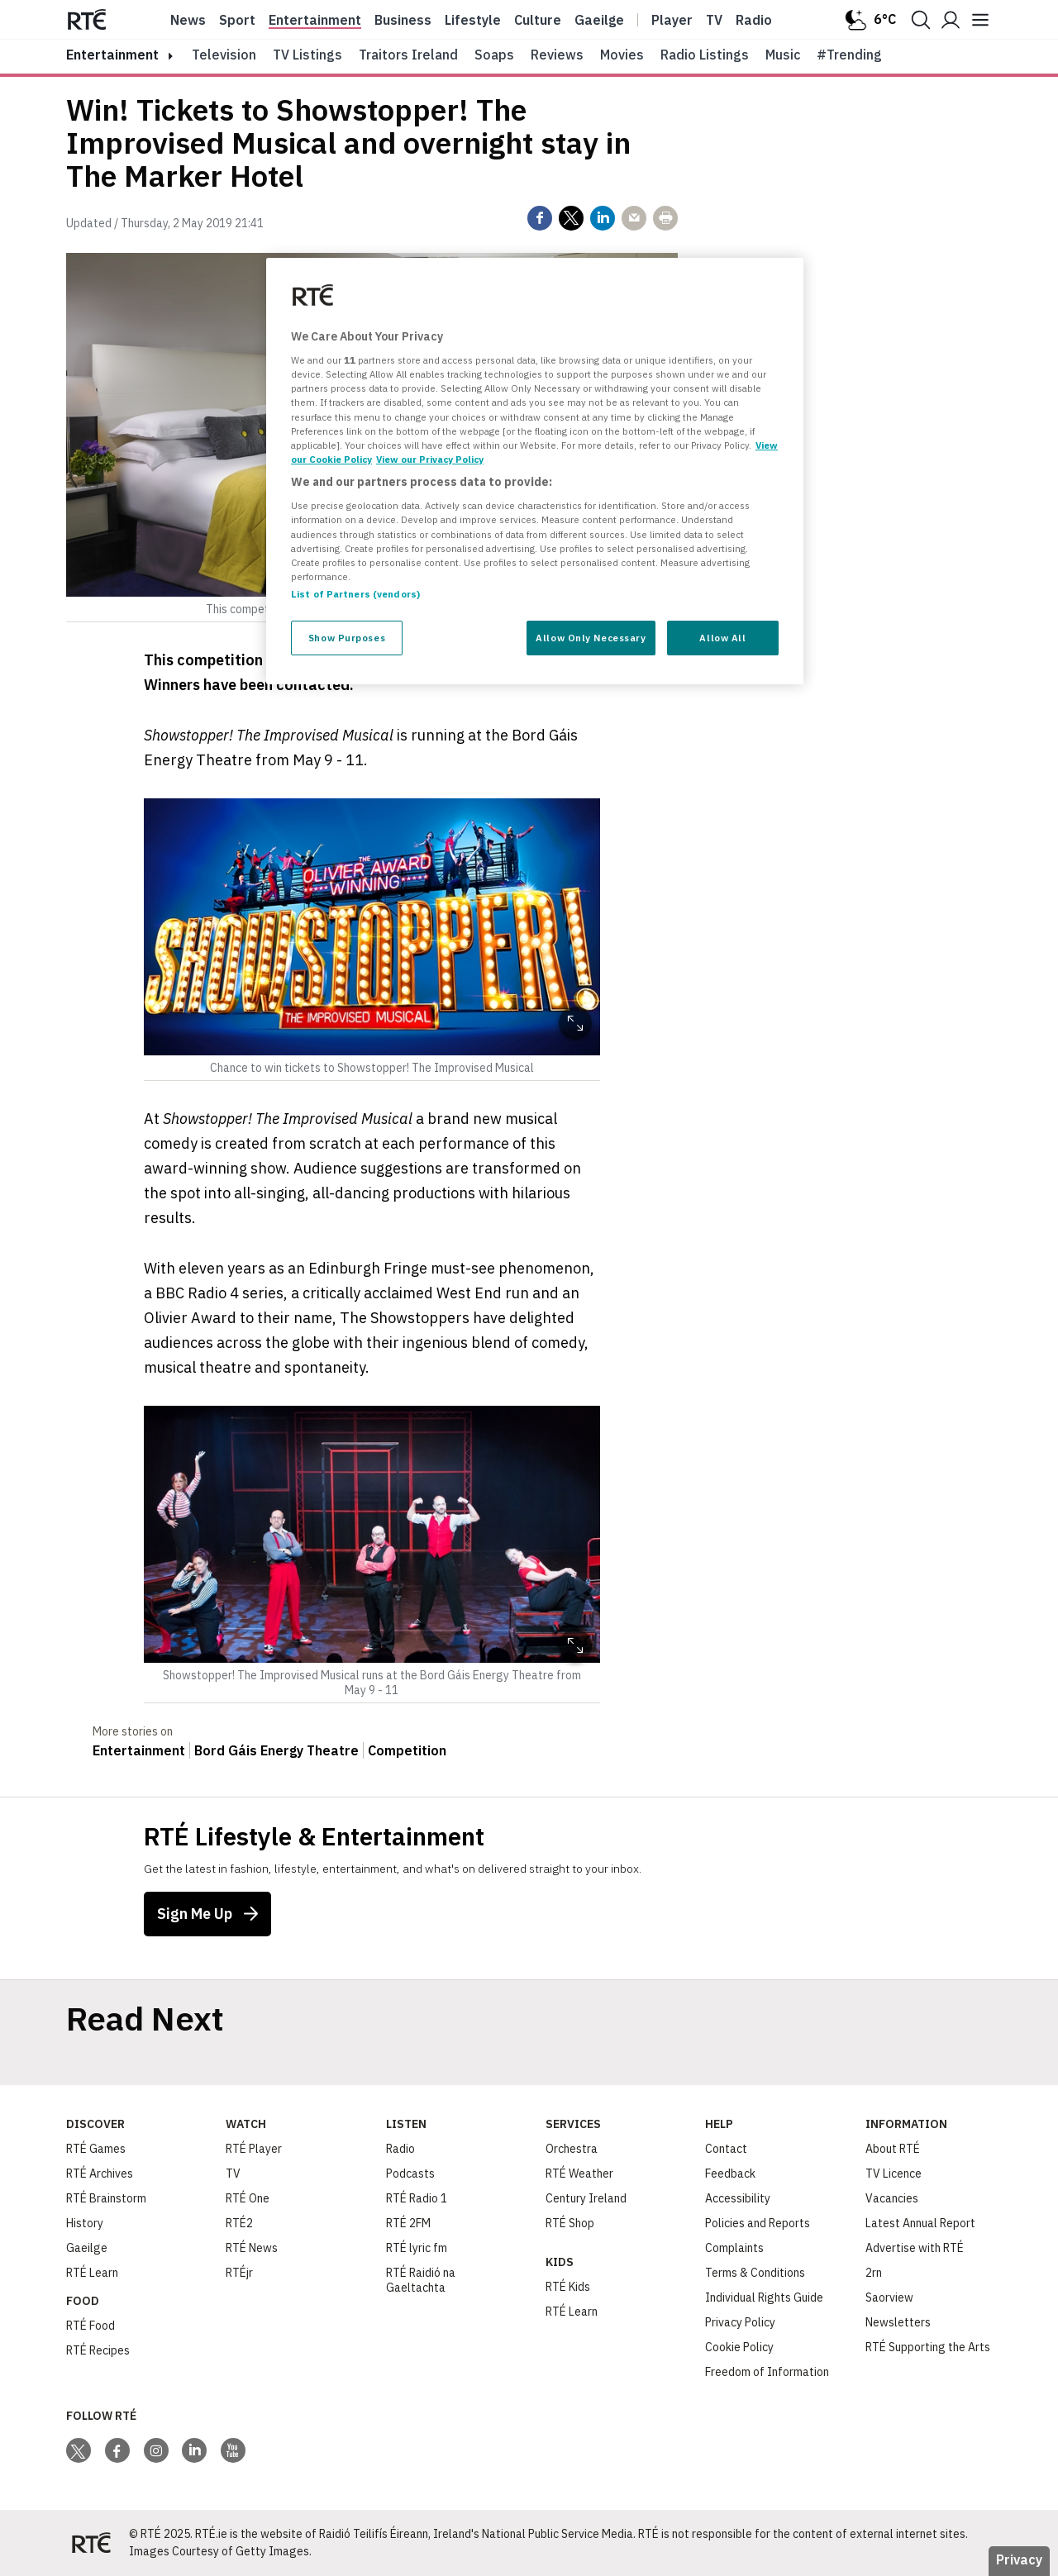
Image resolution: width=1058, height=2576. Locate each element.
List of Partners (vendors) (355, 594)
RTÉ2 (239, 2223)
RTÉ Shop (570, 2223)
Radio (754, 20)
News (188, 20)
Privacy (1019, 2559)
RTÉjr (239, 2272)
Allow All (722, 637)
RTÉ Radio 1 (416, 2198)
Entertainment (315, 20)
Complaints (734, 2247)
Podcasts (410, 2173)
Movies (622, 54)
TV (233, 2173)
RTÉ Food (90, 2325)
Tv (714, 20)
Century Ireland (586, 2198)
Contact (726, 2148)
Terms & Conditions (755, 2272)
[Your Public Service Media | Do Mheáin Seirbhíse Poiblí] (91, 2543)
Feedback (730, 2173)
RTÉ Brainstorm (106, 2198)
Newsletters (898, 2322)
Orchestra (572, 2148)
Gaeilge (599, 20)
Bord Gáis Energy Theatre (276, 1750)
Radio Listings (704, 54)
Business (402, 20)
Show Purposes (346, 637)
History (84, 2223)
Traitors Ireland (408, 54)
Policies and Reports (757, 2223)
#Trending (849, 54)
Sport (237, 20)
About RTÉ (892, 2148)
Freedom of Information (767, 2371)
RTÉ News (252, 2247)
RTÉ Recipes (98, 2350)
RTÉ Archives (99, 2173)
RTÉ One (247, 2198)
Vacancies (891, 2198)
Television (224, 54)
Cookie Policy (739, 2347)
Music (782, 54)
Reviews (557, 54)
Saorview (889, 2297)
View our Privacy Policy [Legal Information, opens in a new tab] (430, 459)
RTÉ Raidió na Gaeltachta (420, 2280)
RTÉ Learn (92, 2272)
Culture (537, 20)
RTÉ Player (254, 2148)
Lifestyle (473, 20)
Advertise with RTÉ (914, 2247)
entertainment (112, 54)
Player (672, 20)
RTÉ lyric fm (416, 2247)
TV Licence (893, 2173)
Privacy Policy (740, 2322)
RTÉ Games (96, 2148)
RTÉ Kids (568, 2286)
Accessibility (737, 2198)
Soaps (494, 54)
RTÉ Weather (579, 2173)
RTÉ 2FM (408, 2223)
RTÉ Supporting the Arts (927, 2347)
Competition (407, 1750)
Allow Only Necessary (591, 637)
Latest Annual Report (920, 2223)
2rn (873, 2272)
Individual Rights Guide (764, 2297)
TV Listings (307, 54)
